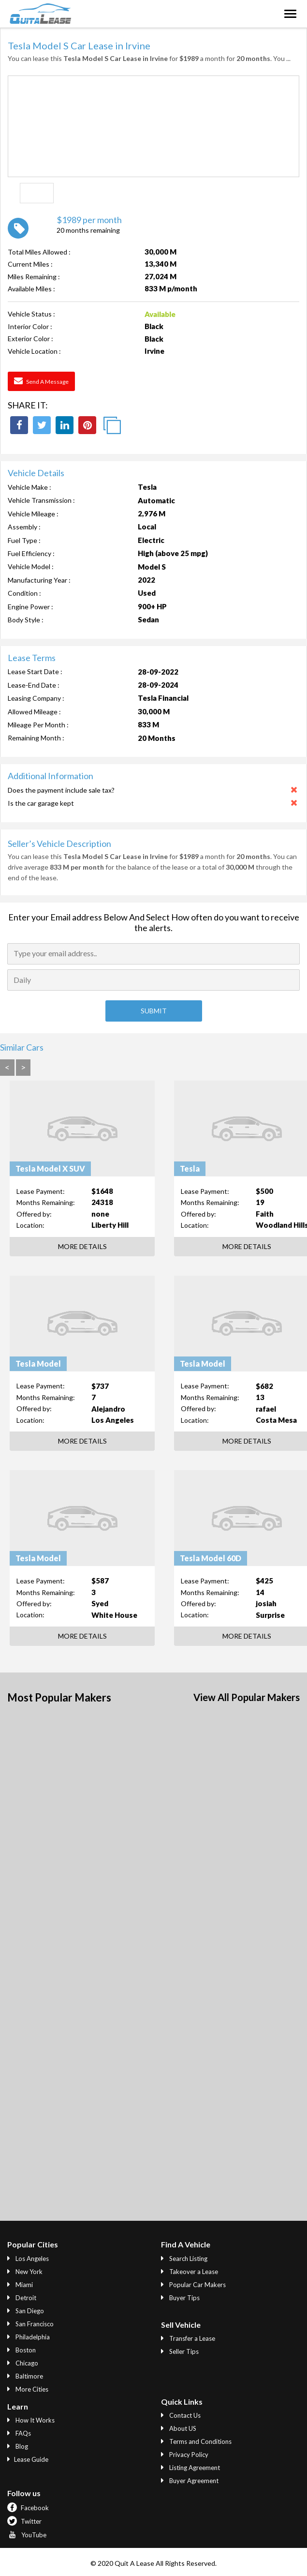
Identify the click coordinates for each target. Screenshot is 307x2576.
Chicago (22, 2363)
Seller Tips (180, 2351)
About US (178, 2428)
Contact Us (181, 2415)
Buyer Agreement (190, 2481)
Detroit (21, 2298)
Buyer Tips (180, 2298)
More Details (82, 1246)
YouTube (26, 2535)
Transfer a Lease (188, 2338)
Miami (20, 2285)
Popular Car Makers (193, 2285)
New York (25, 2271)
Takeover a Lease (189, 2271)
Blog (17, 2446)
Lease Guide (27, 2459)
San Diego (25, 2311)
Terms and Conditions (196, 2441)
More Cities (27, 2389)
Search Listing (184, 2258)
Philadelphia (28, 2337)
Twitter (24, 2521)
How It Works (31, 2420)
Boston (21, 2350)
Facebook (28, 2508)
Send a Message (41, 381)
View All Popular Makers (246, 1697)
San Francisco (30, 2324)
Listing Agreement (190, 2467)
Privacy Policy (184, 2454)
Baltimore (25, 2376)
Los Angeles (28, 2258)
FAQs (19, 2433)
